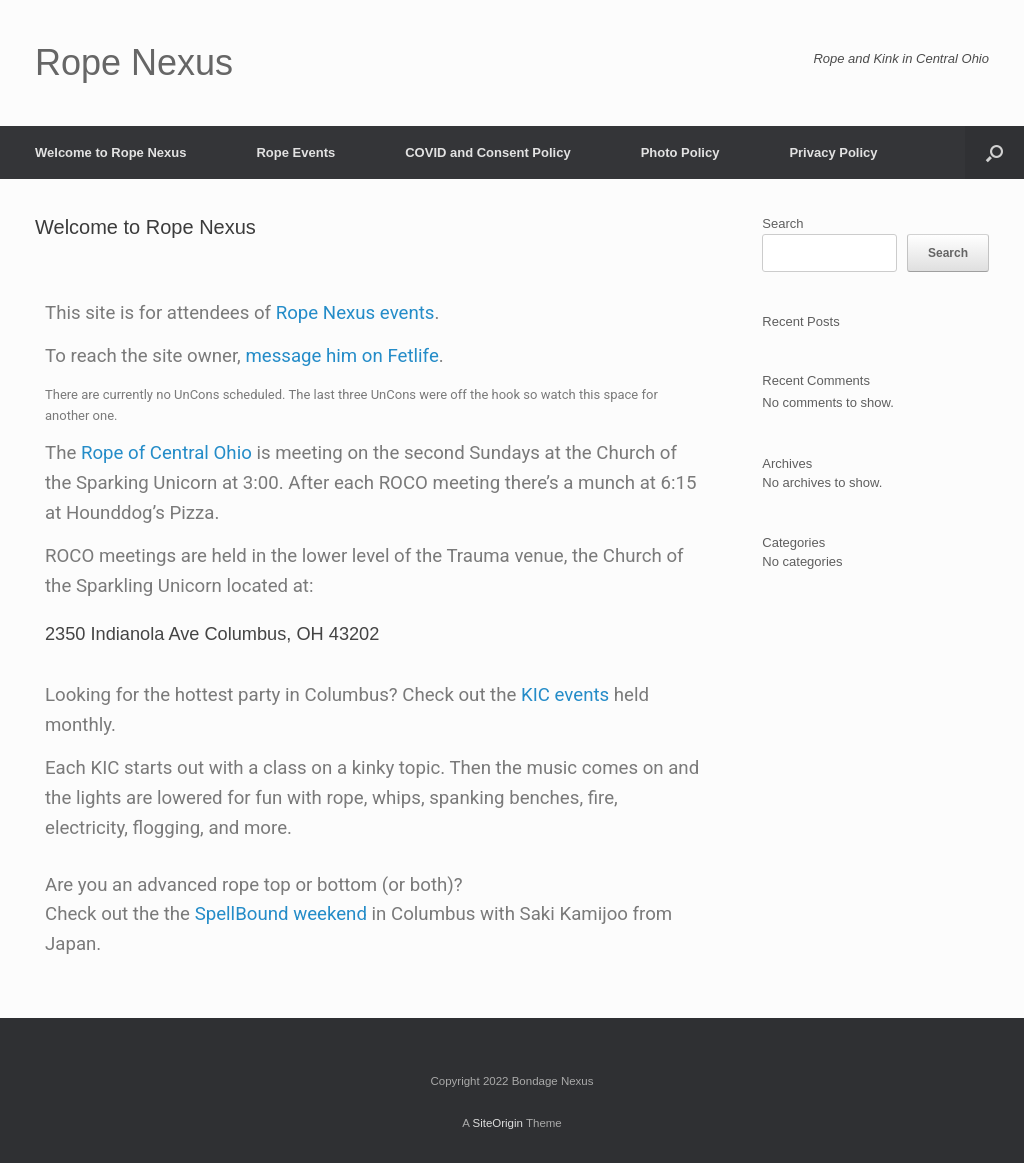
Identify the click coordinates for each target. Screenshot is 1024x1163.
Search (782, 223)
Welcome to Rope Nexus (110, 152)
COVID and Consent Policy (487, 152)
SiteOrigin (497, 1123)
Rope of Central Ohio (166, 453)
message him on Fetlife (341, 356)
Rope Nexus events (355, 313)
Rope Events (295, 152)
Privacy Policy (833, 152)
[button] (994, 152)
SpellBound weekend (281, 914)
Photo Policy (680, 152)
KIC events (565, 695)
